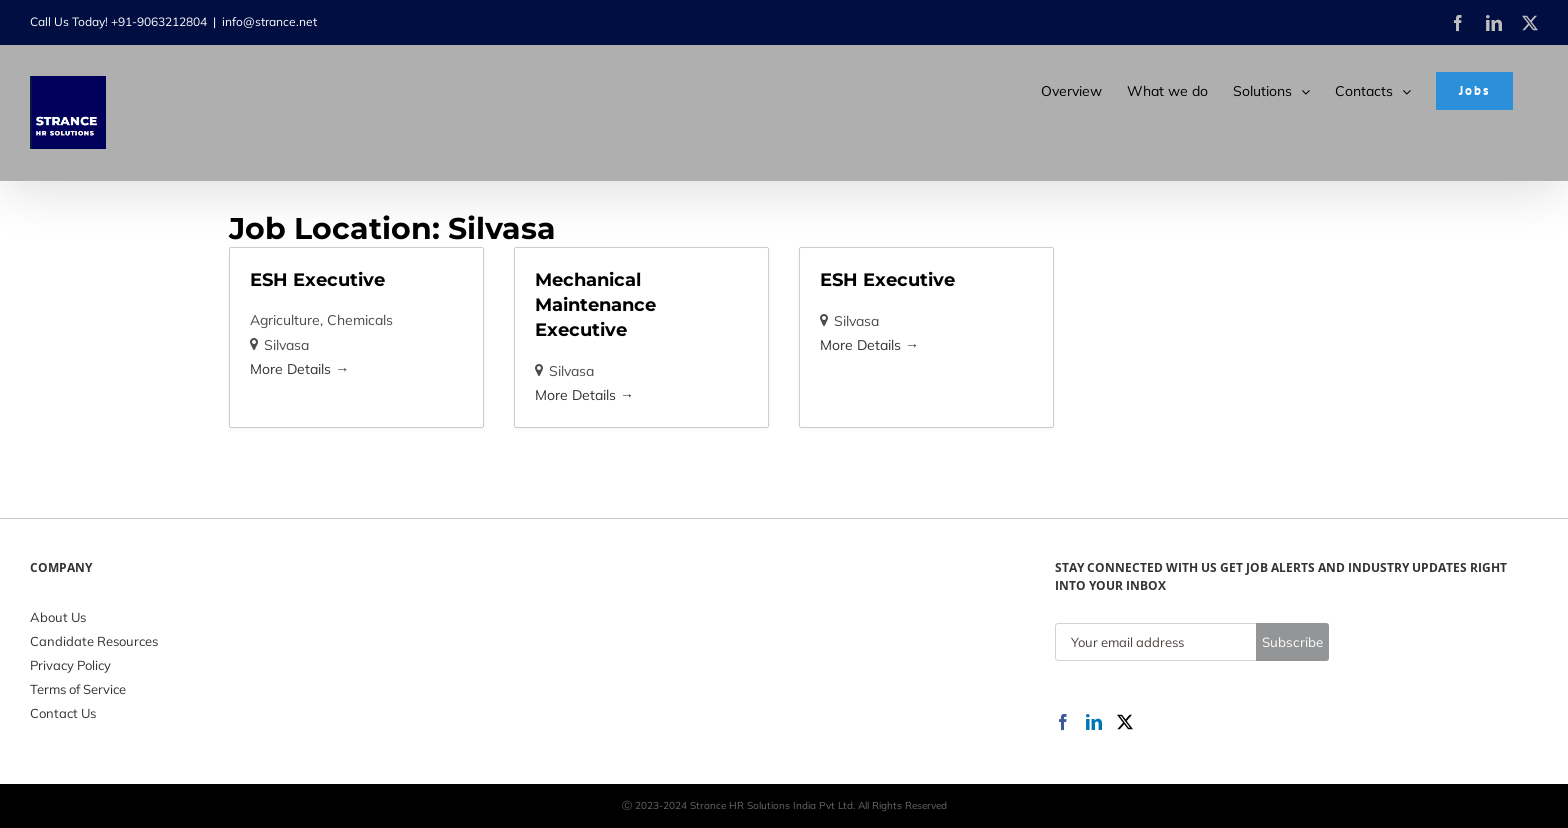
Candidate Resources (94, 641)
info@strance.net (269, 21)
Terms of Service (78, 689)
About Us (58, 617)
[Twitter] (1125, 722)
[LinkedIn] (1094, 722)
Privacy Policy (70, 665)
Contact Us (63, 713)
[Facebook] (1063, 722)
